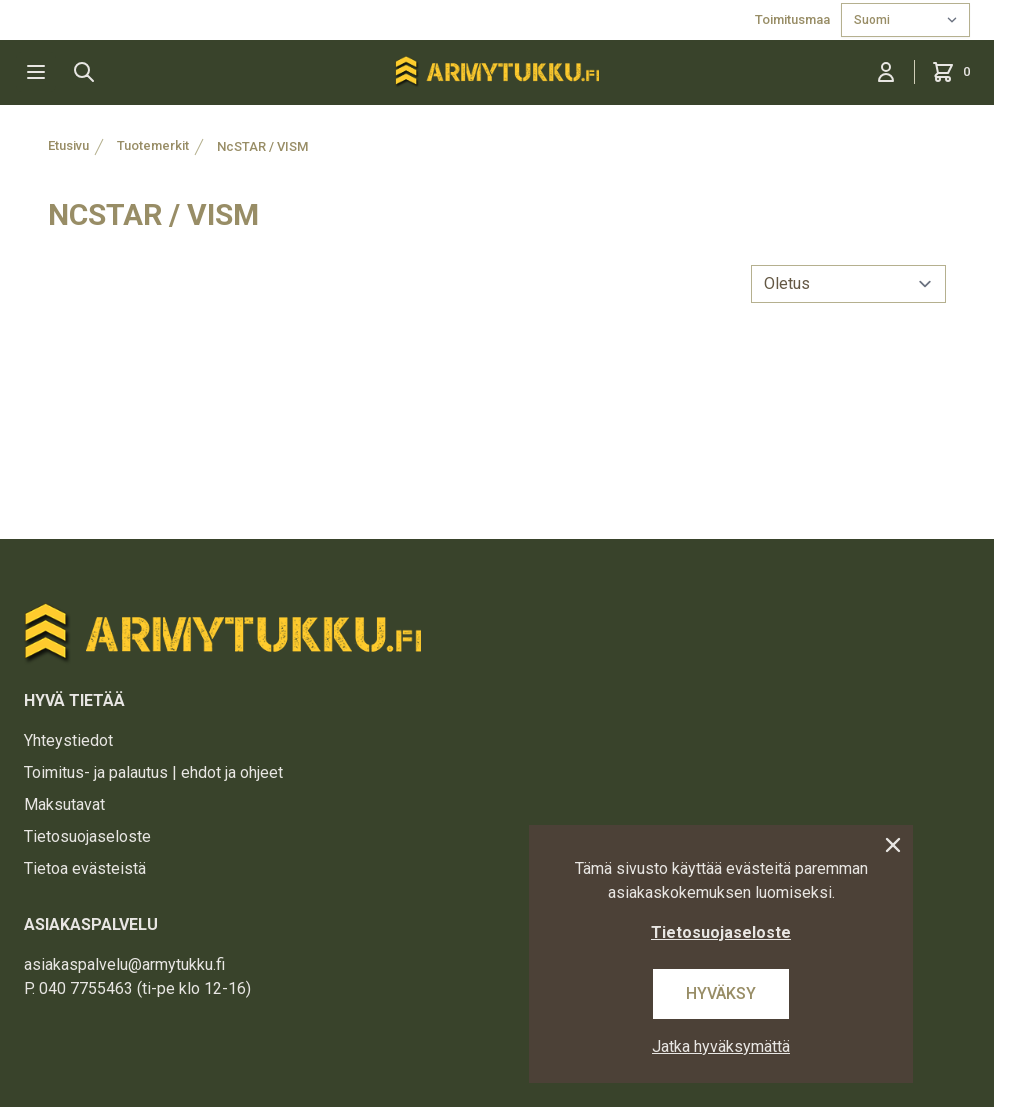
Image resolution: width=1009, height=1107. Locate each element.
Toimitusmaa (794, 19)
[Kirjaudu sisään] (886, 72)
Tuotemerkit (153, 145)
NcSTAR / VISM (262, 146)
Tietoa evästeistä (85, 868)
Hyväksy (721, 993)
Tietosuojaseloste (87, 836)
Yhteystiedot (68, 740)
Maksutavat (64, 804)
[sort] (848, 284)
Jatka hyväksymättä (721, 1046)
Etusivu (68, 145)
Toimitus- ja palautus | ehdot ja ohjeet (153, 772)
